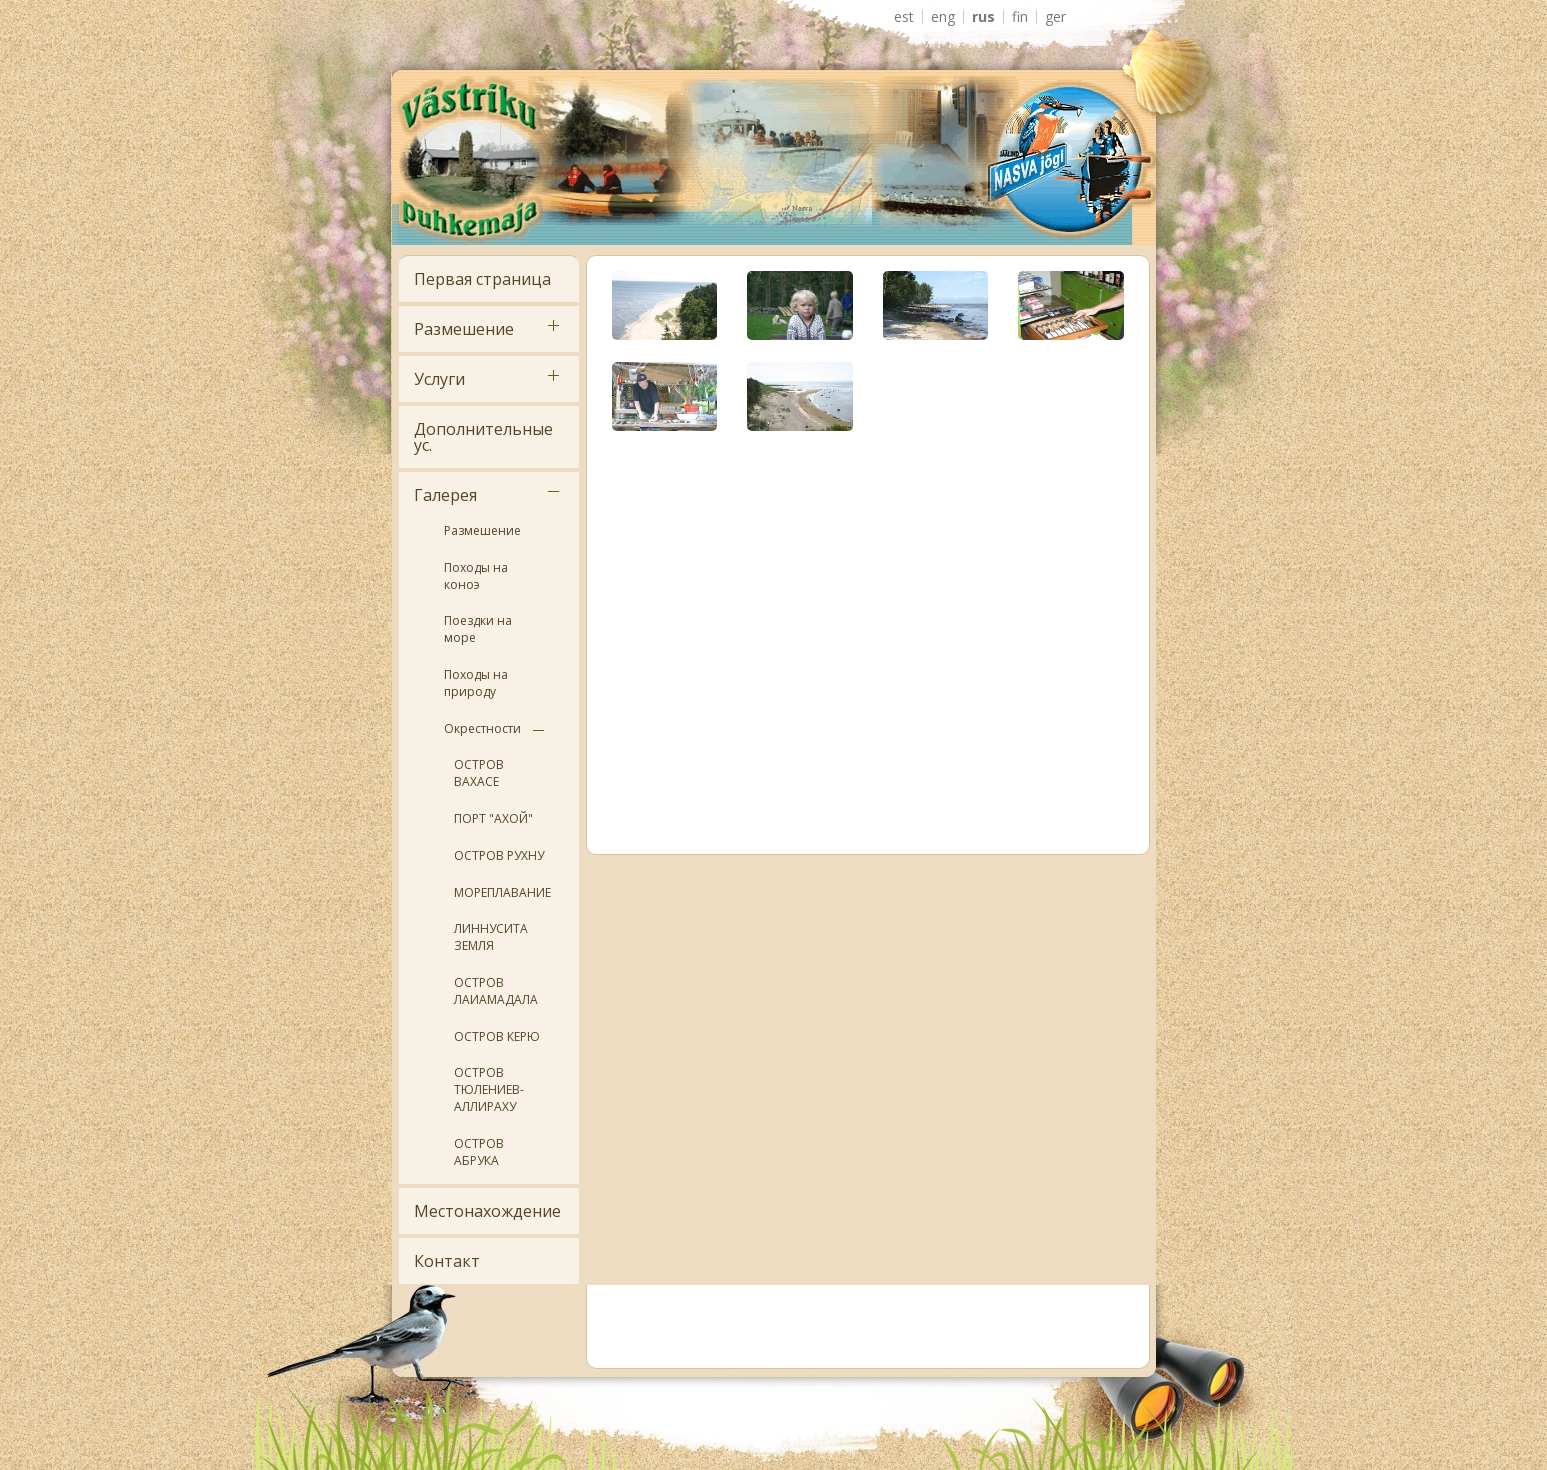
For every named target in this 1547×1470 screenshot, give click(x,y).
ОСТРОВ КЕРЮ (497, 1036)
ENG (943, 17)
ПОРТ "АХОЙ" (493, 818)
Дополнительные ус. (483, 437)
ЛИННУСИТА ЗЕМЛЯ (491, 937)
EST (904, 17)
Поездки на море (478, 629)
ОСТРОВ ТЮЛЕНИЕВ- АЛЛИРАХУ (489, 1089)
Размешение (464, 329)
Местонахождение (487, 1211)
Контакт (447, 1261)
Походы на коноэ (476, 576)
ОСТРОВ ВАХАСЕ (479, 773)
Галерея (445, 495)
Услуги (439, 379)
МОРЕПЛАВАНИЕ (502, 892)
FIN (1020, 17)
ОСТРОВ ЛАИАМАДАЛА (496, 991)
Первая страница (482, 279)
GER (1055, 17)
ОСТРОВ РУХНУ (499, 855)
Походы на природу (476, 683)
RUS (983, 17)
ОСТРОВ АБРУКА (479, 1152)
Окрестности (482, 728)
